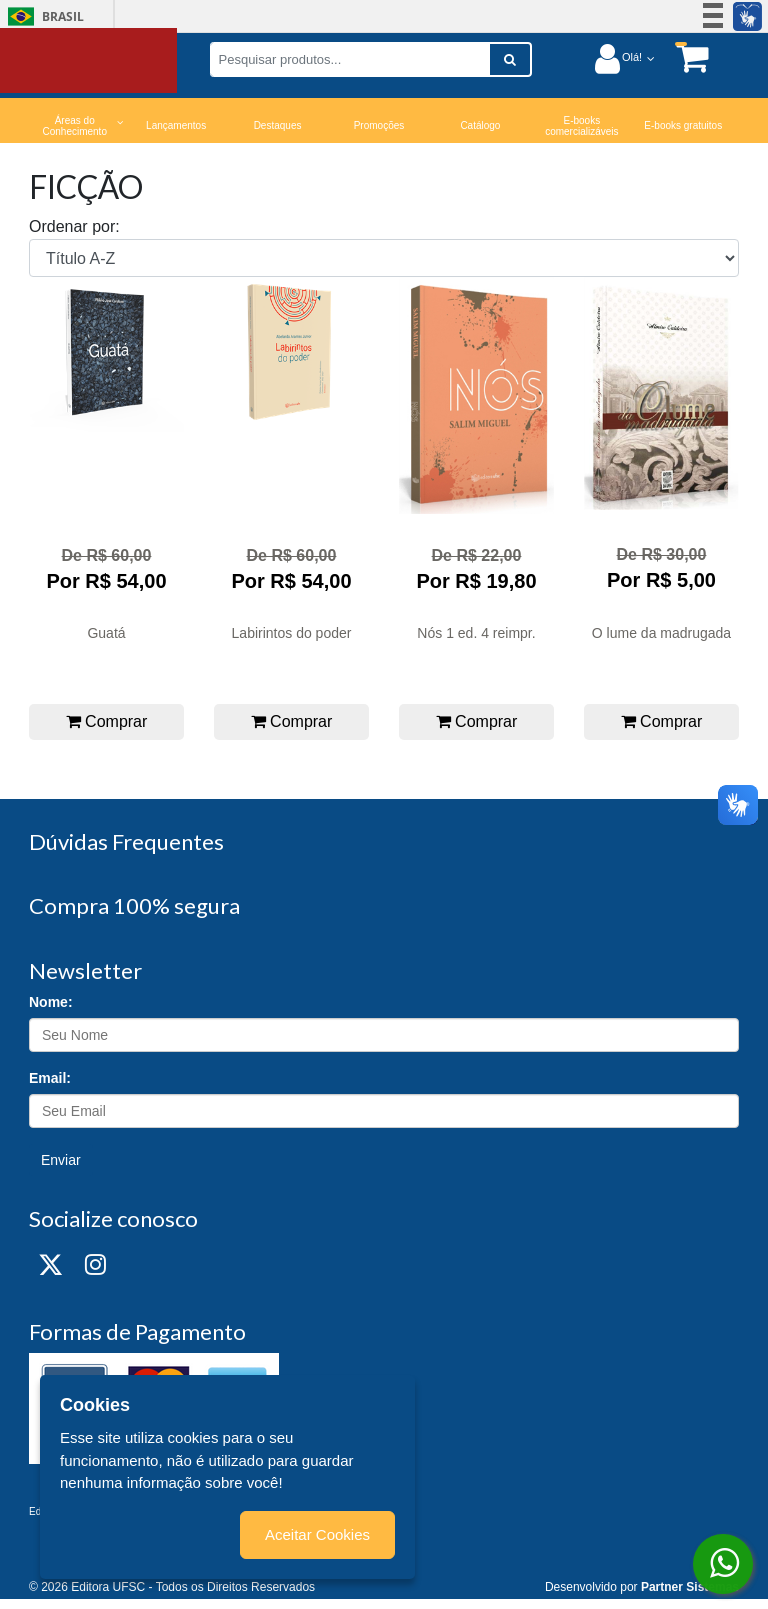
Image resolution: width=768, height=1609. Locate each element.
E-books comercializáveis (581, 126)
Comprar (107, 721)
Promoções (379, 125)
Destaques (278, 125)
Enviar (61, 1160)
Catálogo (480, 125)
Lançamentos (176, 125)
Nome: (51, 1002)
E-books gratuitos (683, 125)
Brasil (42, 16)
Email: (50, 1078)
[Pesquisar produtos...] (350, 59)
